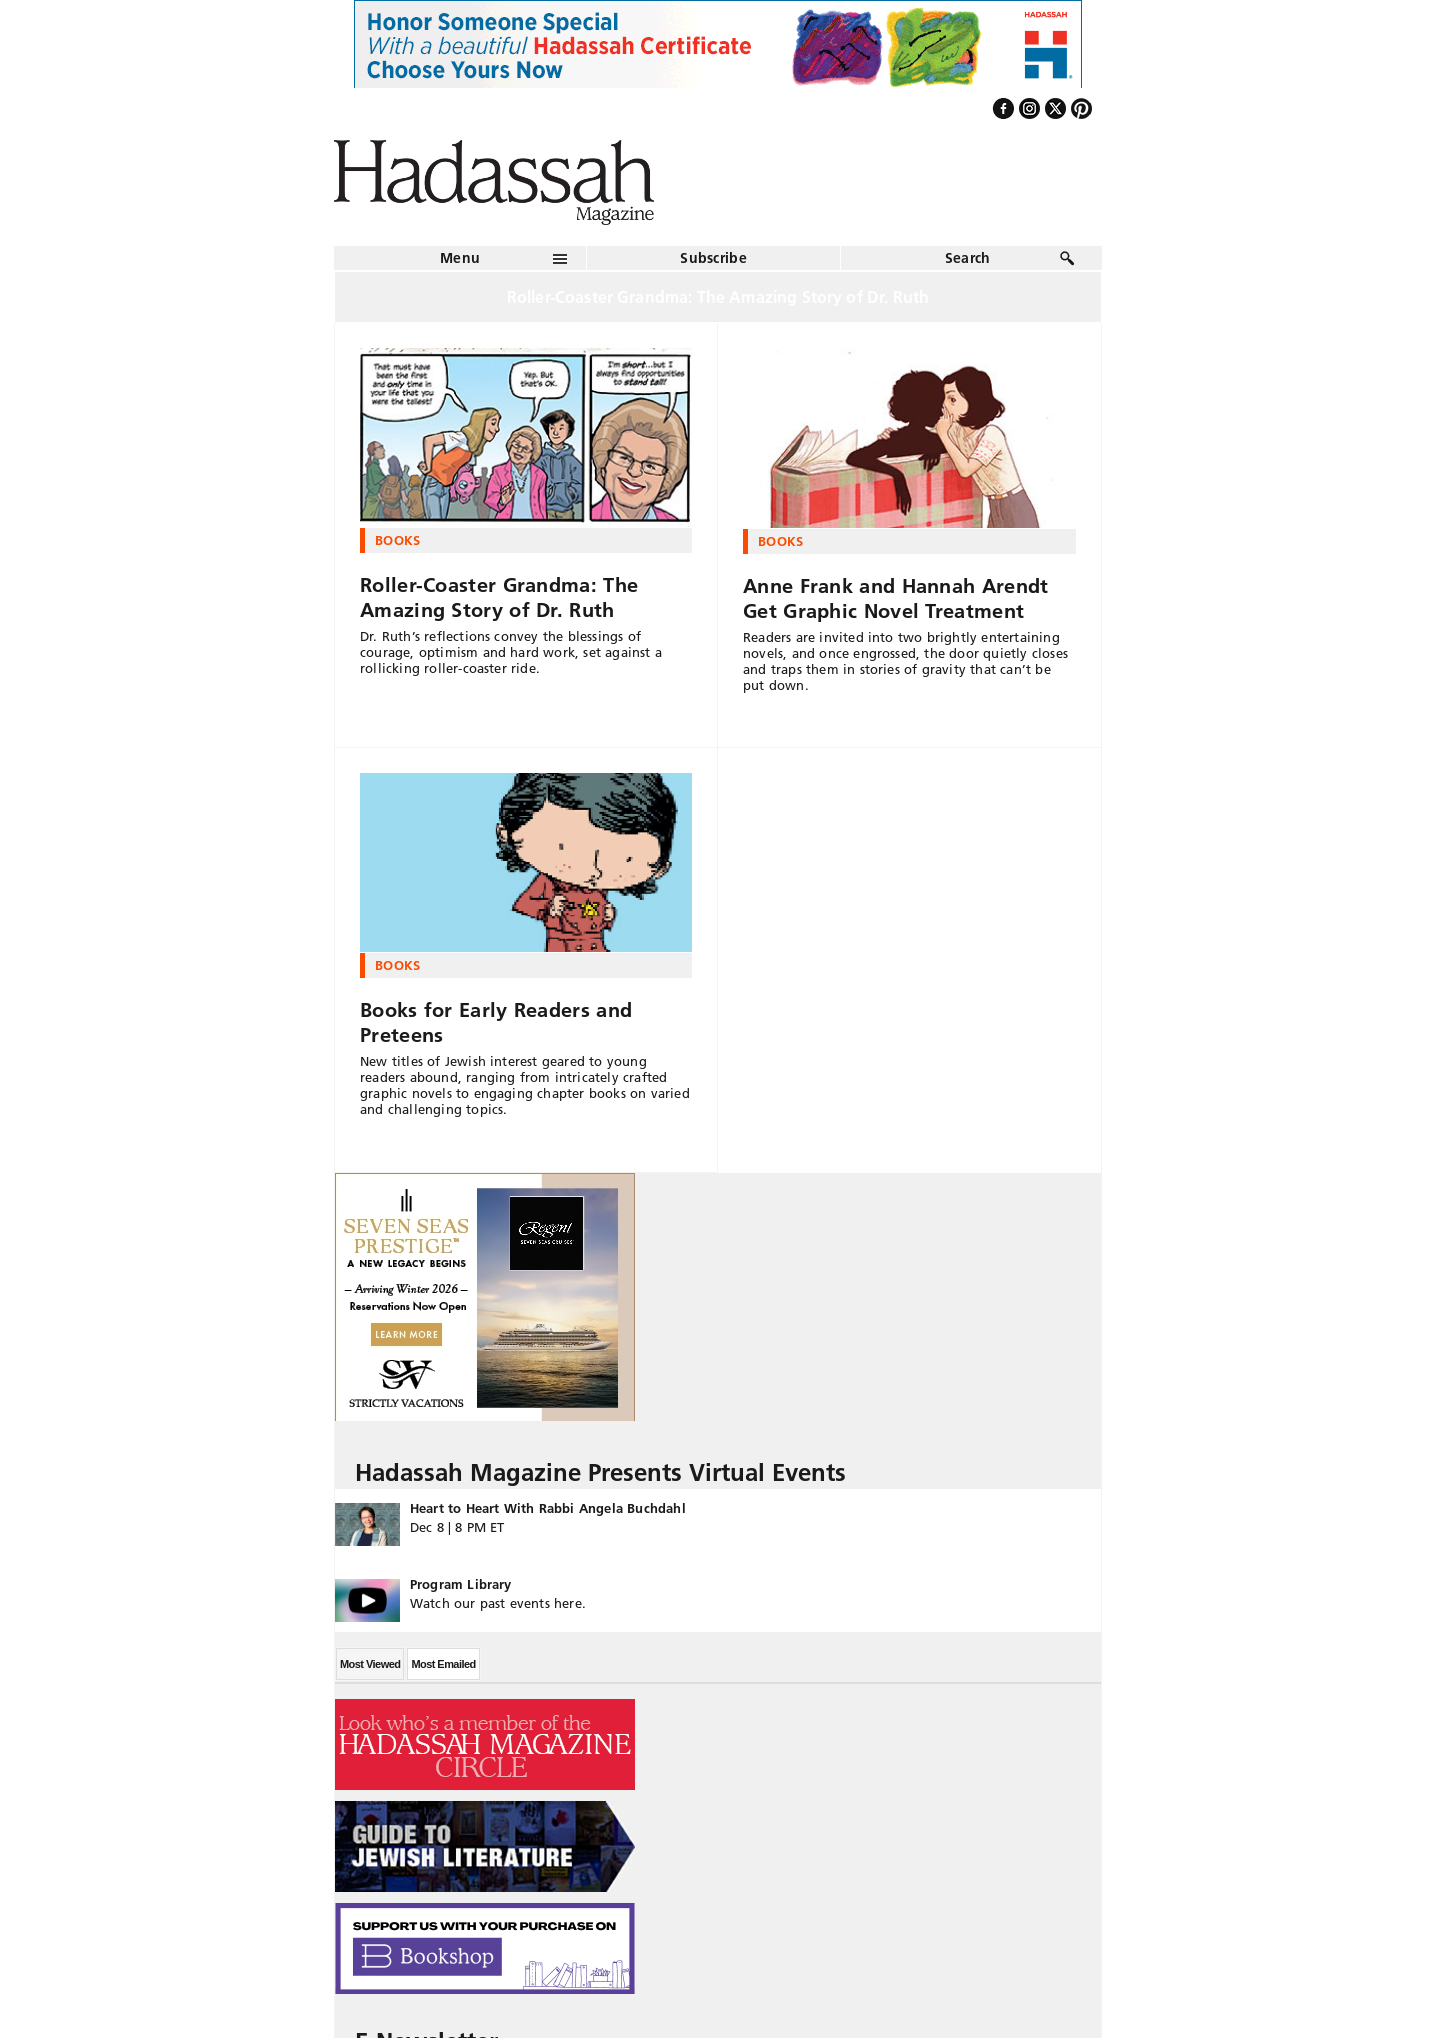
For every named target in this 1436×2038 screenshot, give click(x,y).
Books (398, 540)
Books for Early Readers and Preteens (496, 1022)
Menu (460, 258)
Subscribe (713, 258)
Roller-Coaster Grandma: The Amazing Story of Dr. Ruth (499, 597)
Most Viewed (370, 1664)
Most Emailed (443, 1664)
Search (968, 258)
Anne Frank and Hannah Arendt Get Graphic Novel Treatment (895, 598)
